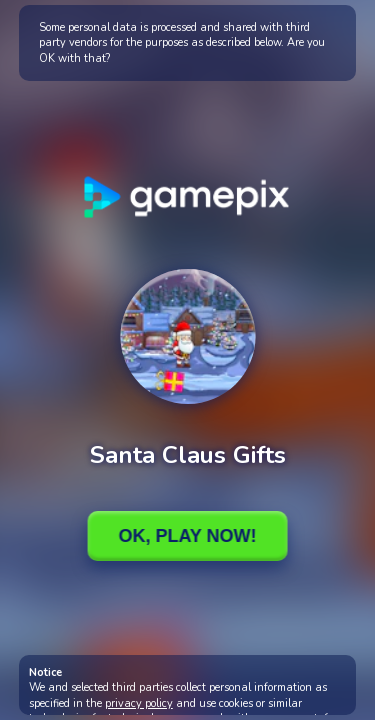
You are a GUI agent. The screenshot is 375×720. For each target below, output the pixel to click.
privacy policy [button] (139, 703)
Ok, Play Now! (187, 536)
